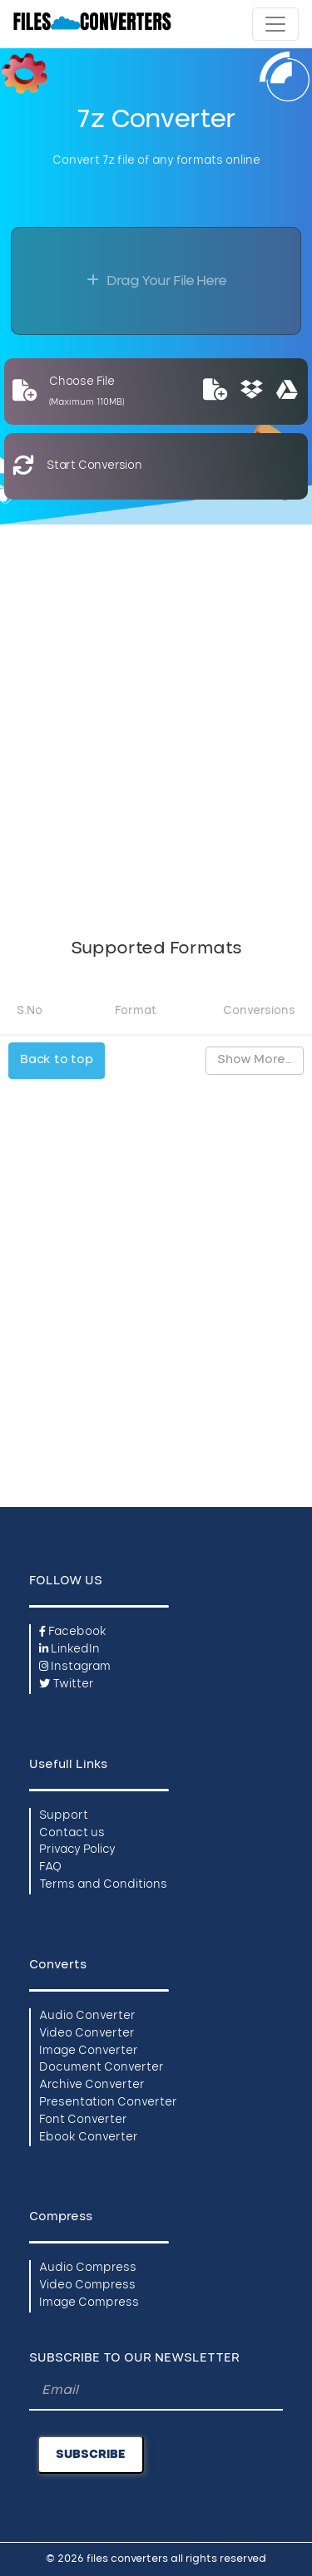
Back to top (56, 1060)
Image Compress (89, 2303)
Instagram (75, 1667)
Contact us (72, 1833)
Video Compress (87, 2285)
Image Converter (88, 2051)
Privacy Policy (77, 1850)
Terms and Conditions (103, 1884)
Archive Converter (92, 2085)
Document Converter (101, 2067)
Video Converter (87, 2033)
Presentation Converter (108, 2102)
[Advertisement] (156, 722)
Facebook (72, 1632)
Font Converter (83, 2120)
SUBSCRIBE (91, 2454)
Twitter (66, 1684)
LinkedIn (69, 1649)
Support (63, 1815)
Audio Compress (87, 2268)
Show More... (254, 1060)
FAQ (50, 1867)
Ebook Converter (88, 2137)
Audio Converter (87, 2016)
